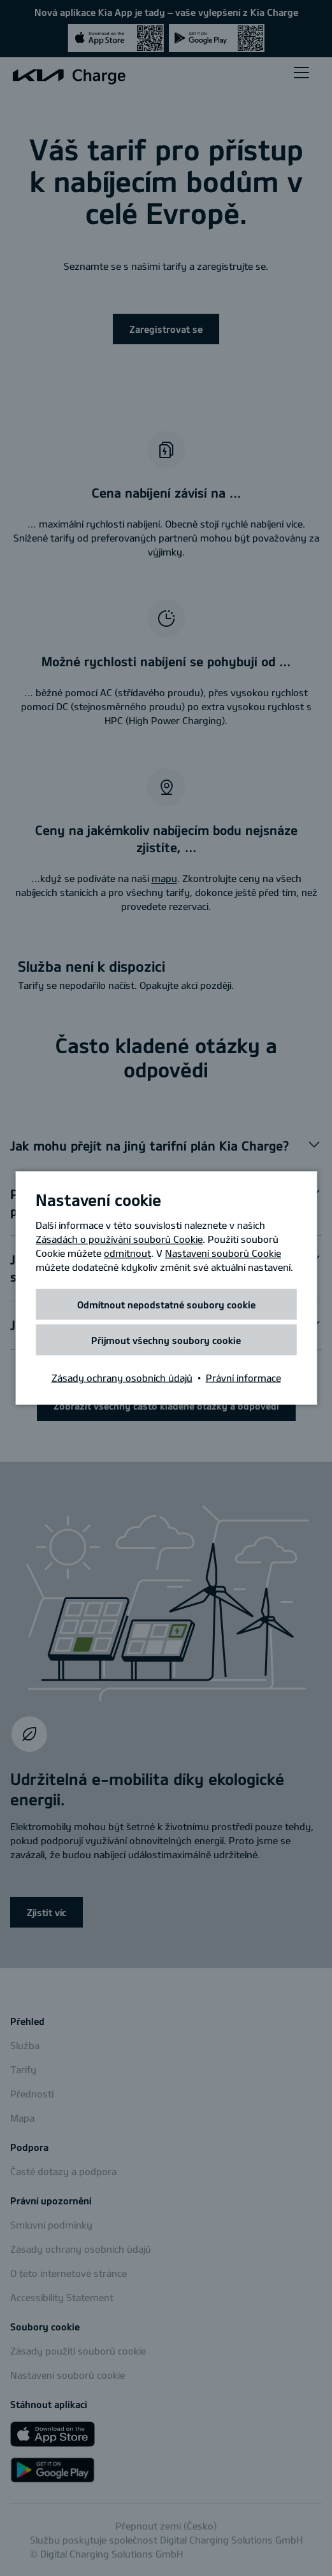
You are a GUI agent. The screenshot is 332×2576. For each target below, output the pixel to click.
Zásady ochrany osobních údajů (122, 1377)
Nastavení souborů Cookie (223, 1253)
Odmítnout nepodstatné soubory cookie (166, 1304)
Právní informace (243, 1377)
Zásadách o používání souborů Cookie (119, 1239)
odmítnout (127, 1253)
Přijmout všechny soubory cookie (166, 1340)
